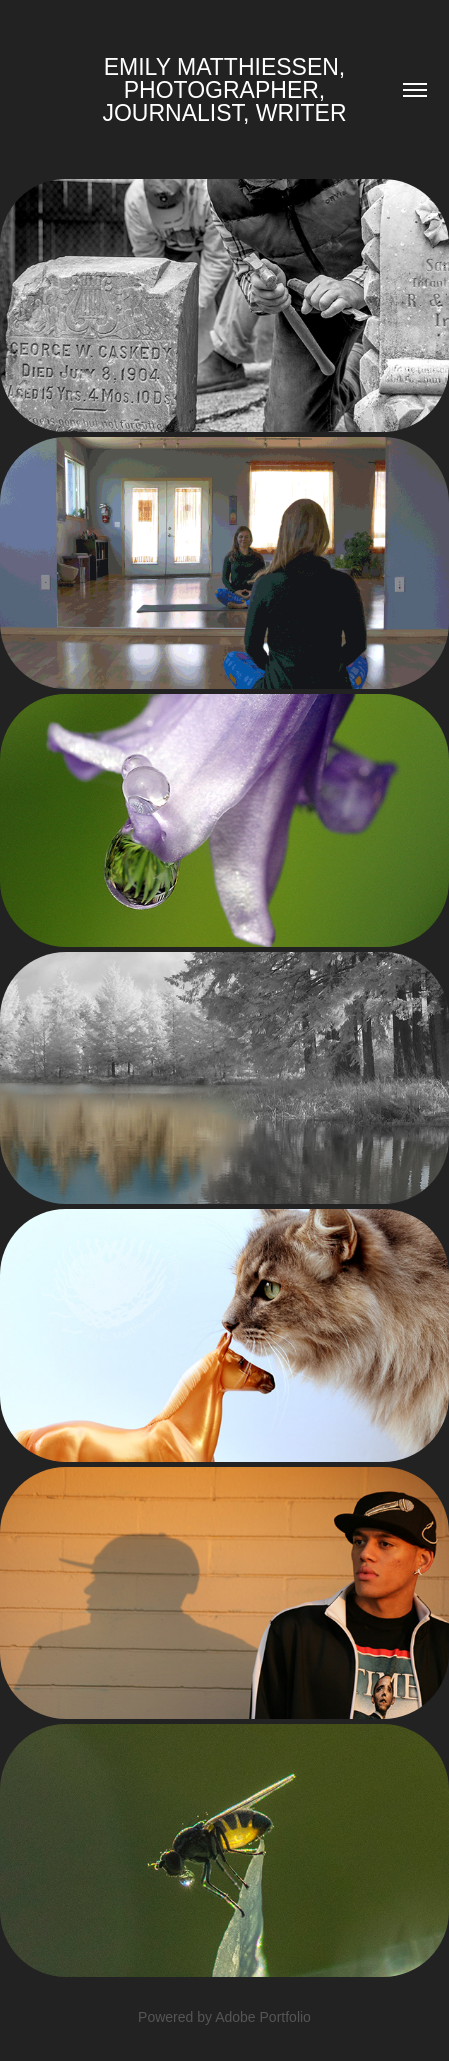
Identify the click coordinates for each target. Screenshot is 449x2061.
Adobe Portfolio (263, 2017)
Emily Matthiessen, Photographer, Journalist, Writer (226, 90)
